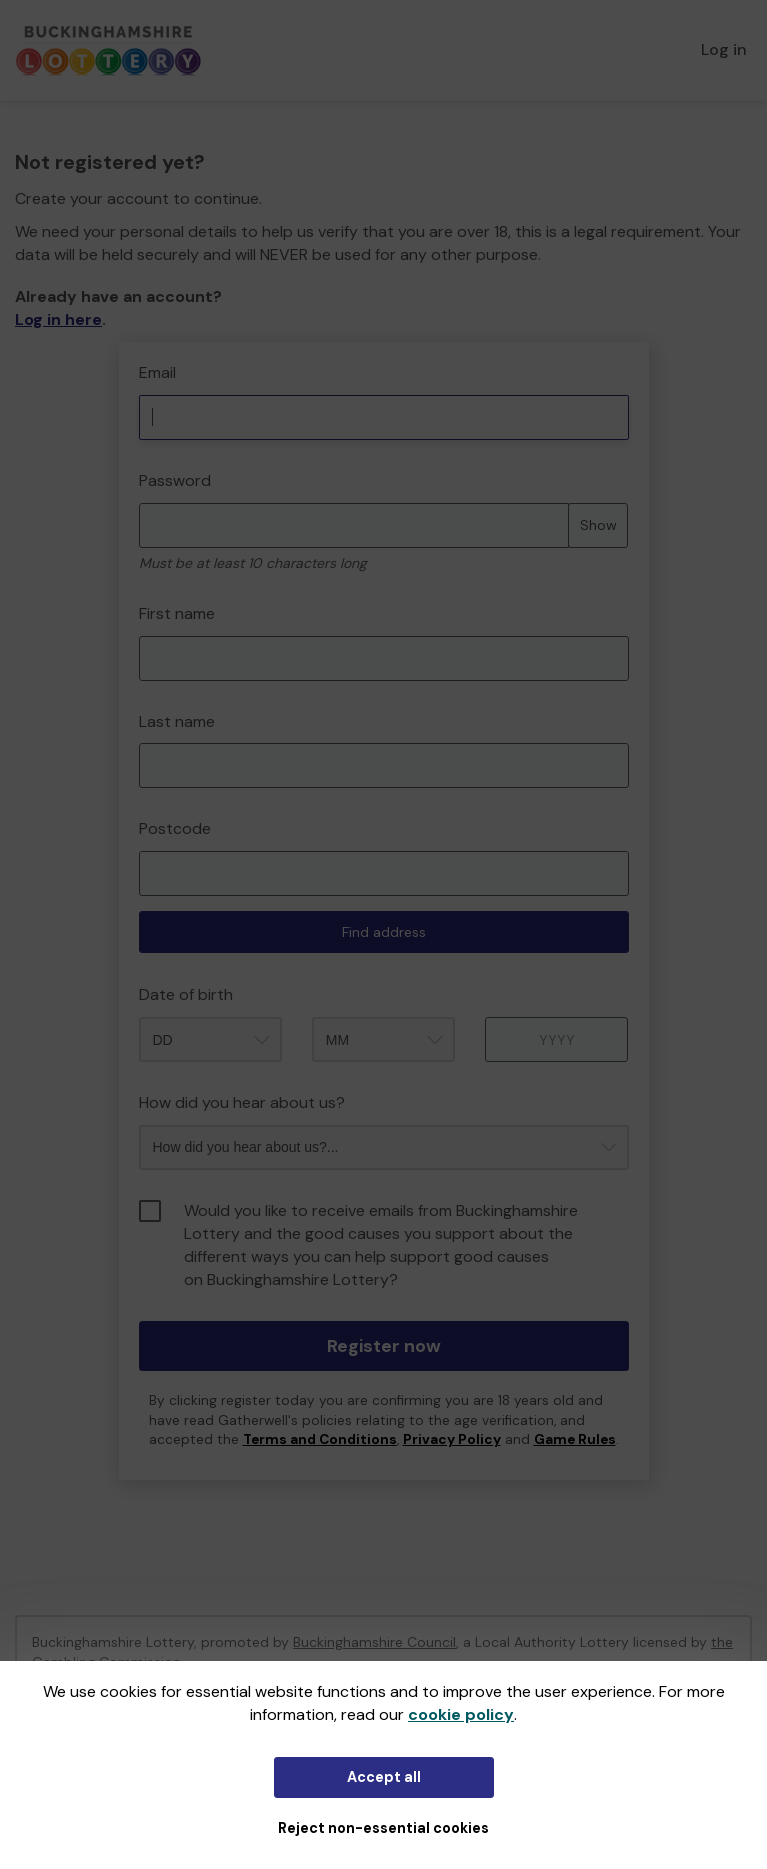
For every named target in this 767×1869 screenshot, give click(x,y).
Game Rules (575, 1439)
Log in (724, 49)
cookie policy (461, 1714)
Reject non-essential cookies (383, 1828)
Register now (384, 1346)
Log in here (58, 319)
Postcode (175, 828)
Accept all (384, 1777)
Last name (177, 721)
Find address (384, 932)
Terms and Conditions (320, 1439)
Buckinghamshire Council (374, 1642)
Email (157, 372)
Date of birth (186, 994)
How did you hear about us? (242, 1102)
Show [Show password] (598, 525)
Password (175, 480)
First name (177, 613)
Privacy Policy (452, 1439)
